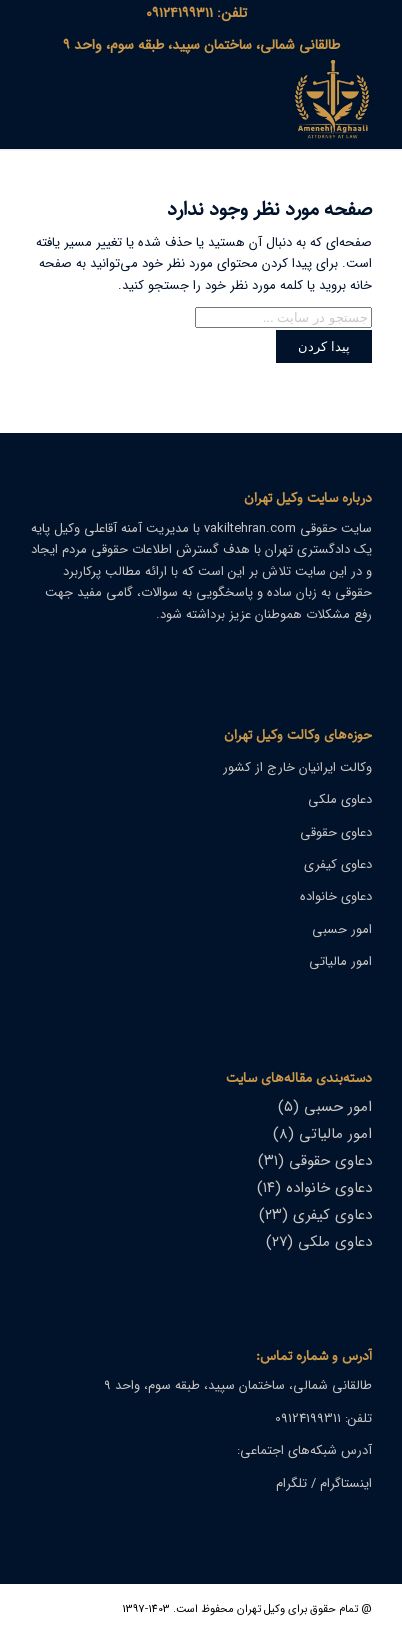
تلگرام (291, 1483)
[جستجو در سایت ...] (283, 317)
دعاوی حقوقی (336, 832)
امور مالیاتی (340, 961)
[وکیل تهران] (235, 104)
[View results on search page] (324, 346)
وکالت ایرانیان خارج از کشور (297, 767)
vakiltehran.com (250, 528)
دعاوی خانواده (336, 896)
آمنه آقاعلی (113, 528)
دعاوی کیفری (338, 864)
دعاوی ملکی (340, 799)
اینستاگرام (346, 1483)
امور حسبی (342, 929)
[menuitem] (196, 13)
